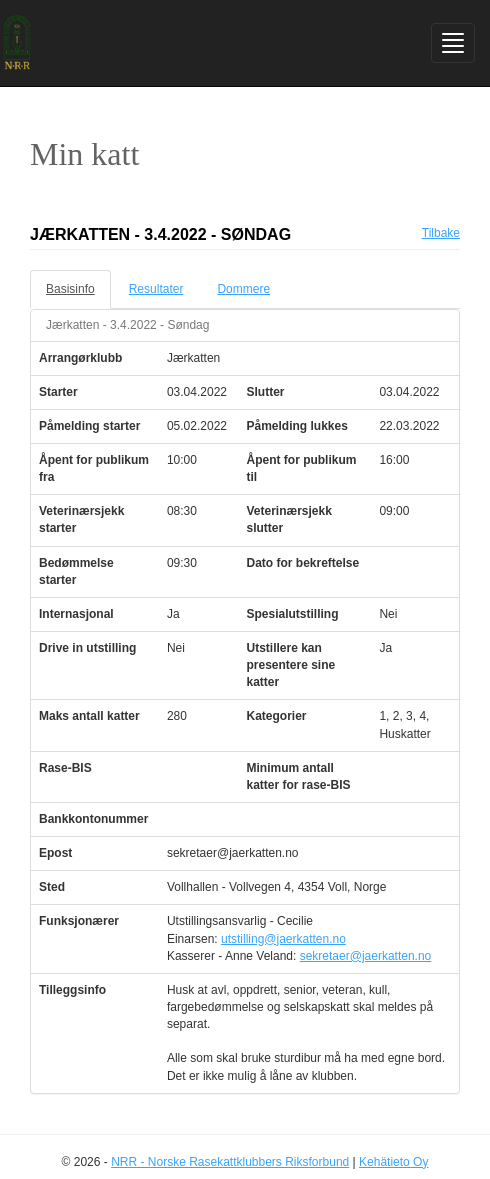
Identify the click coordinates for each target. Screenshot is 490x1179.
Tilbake (441, 233)
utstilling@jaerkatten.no (283, 939)
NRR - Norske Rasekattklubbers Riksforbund (230, 1162)
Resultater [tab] (156, 289)
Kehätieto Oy (393, 1162)
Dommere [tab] (243, 289)
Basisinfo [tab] (70, 289)
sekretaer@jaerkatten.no (366, 956)
